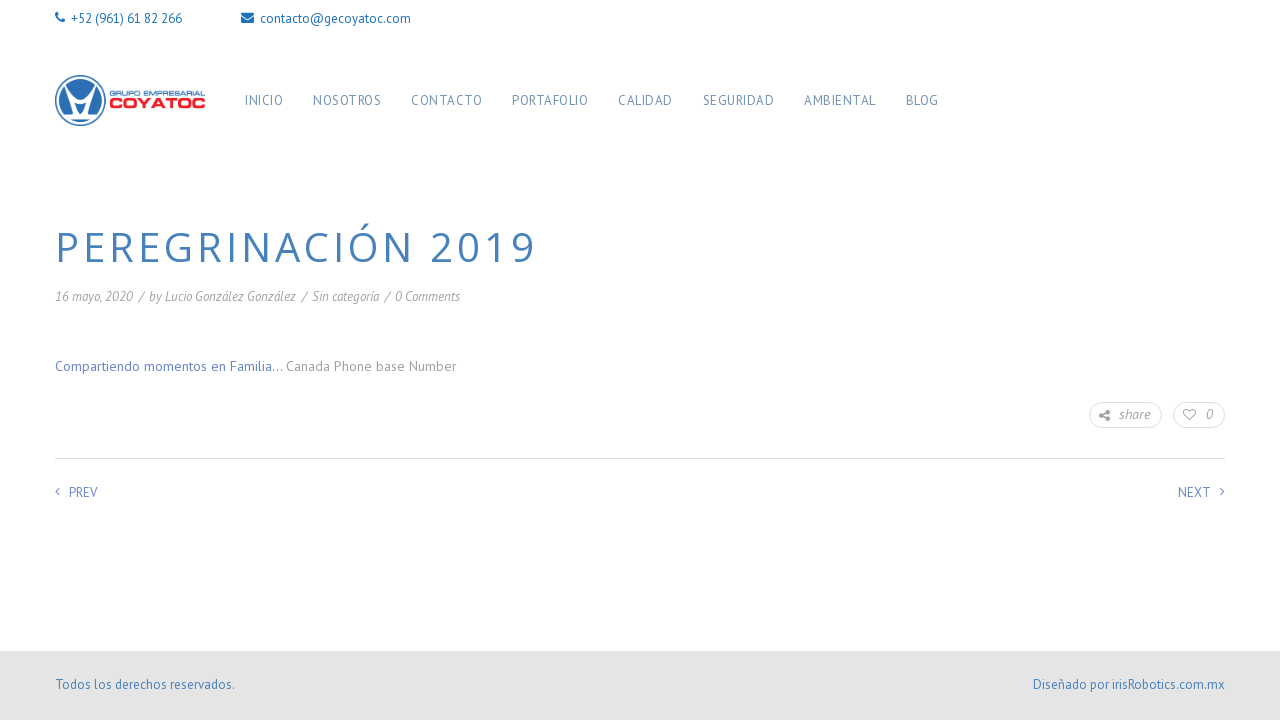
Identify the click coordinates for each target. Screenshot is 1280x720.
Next (1201, 492)
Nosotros (347, 100)
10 (720, 297)
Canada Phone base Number (371, 366)
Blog (922, 100)
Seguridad (739, 100)
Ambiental (840, 100)
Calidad (645, 100)
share (1124, 414)
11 (740, 297)
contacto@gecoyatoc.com (326, 18)
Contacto (446, 100)
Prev (76, 492)
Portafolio (550, 100)
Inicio (264, 100)
